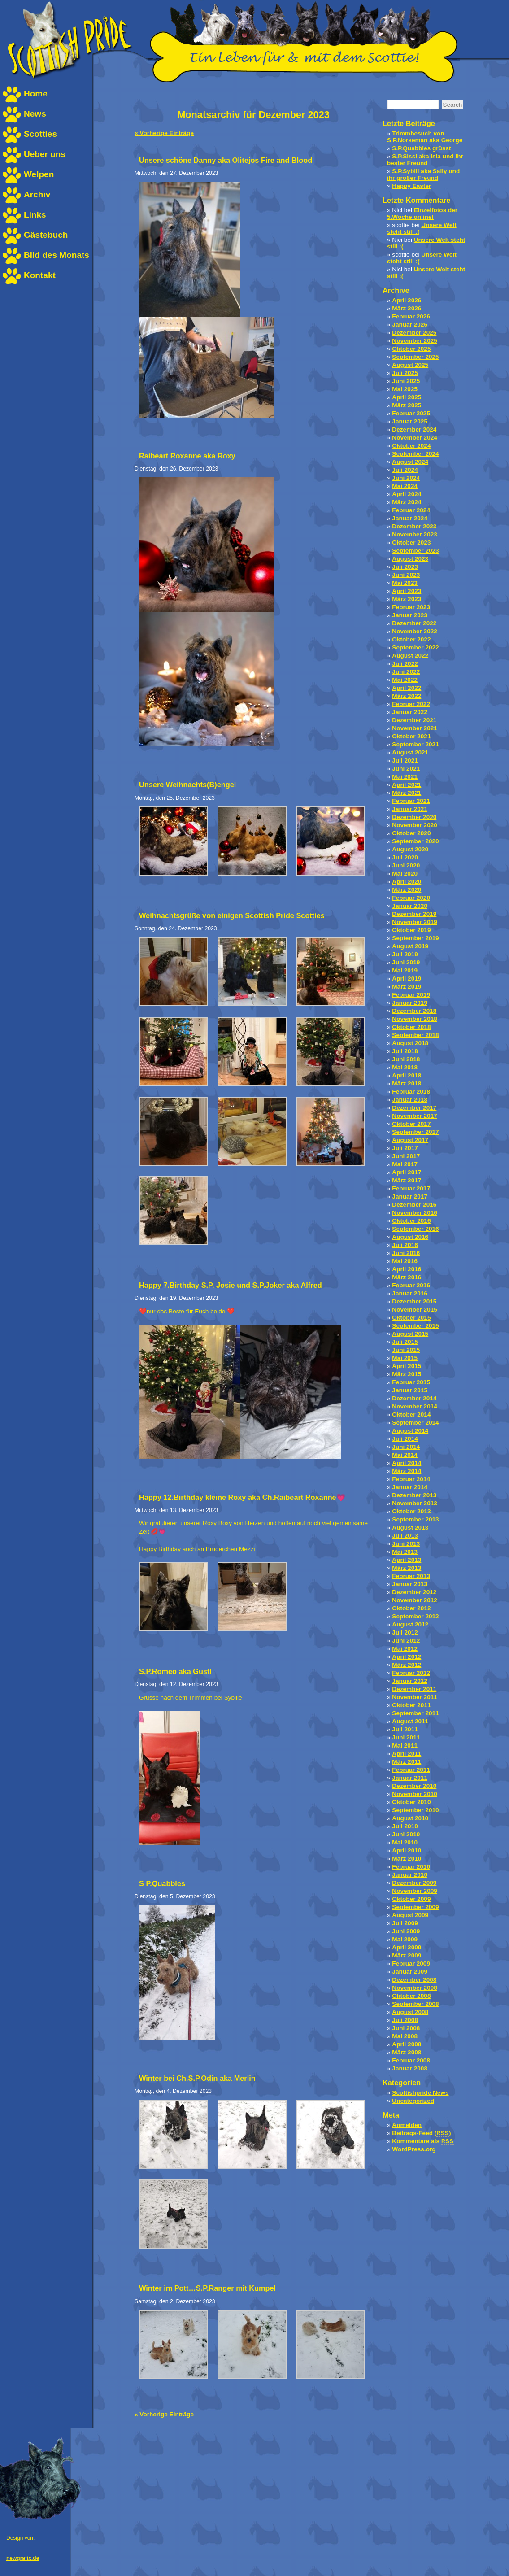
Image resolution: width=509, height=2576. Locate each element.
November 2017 (414, 1115)
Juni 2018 (406, 1059)
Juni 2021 (406, 768)
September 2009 (415, 1907)
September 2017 (415, 1132)
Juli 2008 (405, 2020)
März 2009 (406, 1955)
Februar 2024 (411, 510)
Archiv (37, 194)
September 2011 (415, 1713)
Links (35, 214)
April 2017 (406, 1172)
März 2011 (406, 1761)
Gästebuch (46, 235)
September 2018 (415, 1035)
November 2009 (414, 1890)
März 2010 (406, 1858)
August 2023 (410, 558)
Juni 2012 (406, 1640)
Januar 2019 (409, 1002)
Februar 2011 (411, 1769)
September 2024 (415, 453)
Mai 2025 (405, 389)
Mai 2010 (405, 1842)
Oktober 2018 (411, 1027)
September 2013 (415, 1519)
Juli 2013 (405, 1535)
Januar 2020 (409, 905)
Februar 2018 (411, 1091)
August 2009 (410, 1915)
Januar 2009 (409, 1971)
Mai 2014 (405, 1454)
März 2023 (406, 599)
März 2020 (406, 889)
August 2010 (410, 1818)
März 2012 (406, 1664)
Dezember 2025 (414, 332)
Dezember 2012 (414, 1592)
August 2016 (410, 1237)
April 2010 (406, 1850)
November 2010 (414, 1794)
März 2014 (406, 1471)
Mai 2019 (405, 970)
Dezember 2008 (414, 1979)
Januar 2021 (409, 809)
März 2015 (406, 1374)
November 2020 (414, 825)
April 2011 (406, 1753)
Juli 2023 (405, 566)
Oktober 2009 (411, 1899)
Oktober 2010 (411, 1802)
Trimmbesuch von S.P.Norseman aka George (424, 137)
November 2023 (414, 534)
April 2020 (406, 881)
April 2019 (406, 978)
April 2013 (406, 1559)
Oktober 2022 (411, 639)
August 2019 (410, 946)
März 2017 (406, 1180)
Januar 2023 (409, 615)
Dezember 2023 (414, 526)
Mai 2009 (405, 1939)
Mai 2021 (405, 776)
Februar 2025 (411, 413)
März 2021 (406, 792)
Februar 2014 (411, 1479)
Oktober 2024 (411, 445)
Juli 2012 (405, 1632)
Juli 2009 (405, 1923)
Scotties (40, 134)
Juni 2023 (406, 574)
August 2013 (410, 1527)
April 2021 (406, 784)
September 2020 (415, 841)
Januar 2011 (409, 1777)
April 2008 (406, 2044)
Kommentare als (422, 2141)
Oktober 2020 (411, 833)
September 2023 (415, 550)
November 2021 (414, 728)
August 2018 (410, 1043)
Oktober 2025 (411, 348)
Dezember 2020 (414, 817)
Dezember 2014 (414, 1398)
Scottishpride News (420, 2092)
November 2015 (414, 1309)
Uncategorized (413, 2100)
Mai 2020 (405, 873)
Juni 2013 (406, 1543)
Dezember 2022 (414, 623)
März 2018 (406, 1083)
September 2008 (415, 2004)
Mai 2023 (405, 583)
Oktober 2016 (411, 1220)
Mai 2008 (405, 2036)
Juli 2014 (405, 1438)
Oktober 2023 (411, 542)
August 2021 (410, 752)
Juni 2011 (406, 1737)
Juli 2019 (405, 954)
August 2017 (410, 1140)
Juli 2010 (405, 1826)
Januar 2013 (409, 1584)
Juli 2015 (405, 1341)
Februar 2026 (411, 316)
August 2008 (410, 2012)
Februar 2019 (411, 994)
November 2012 (414, 1600)
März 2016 (406, 1277)
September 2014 (415, 1422)
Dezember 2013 (414, 1495)
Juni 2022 (406, 671)
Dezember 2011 (414, 1689)
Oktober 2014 (411, 1414)
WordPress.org (413, 2149)
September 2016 (415, 1228)
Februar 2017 (411, 1188)
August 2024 (410, 461)
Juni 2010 (406, 1834)
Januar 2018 (409, 1099)
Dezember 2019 (414, 914)
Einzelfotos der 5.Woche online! (422, 213)
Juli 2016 (405, 1245)
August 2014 (410, 1430)
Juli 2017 (405, 1148)
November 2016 (414, 1212)
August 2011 (410, 1721)
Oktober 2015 (411, 1317)
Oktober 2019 (411, 930)
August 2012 (410, 1624)
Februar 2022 (411, 704)
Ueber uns (44, 154)
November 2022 (414, 631)
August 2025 (410, 365)
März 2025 (406, 405)
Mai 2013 (405, 1551)
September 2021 (415, 744)
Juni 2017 (406, 1156)
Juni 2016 (406, 1253)
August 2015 (410, 1333)
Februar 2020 (411, 897)
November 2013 (414, 1503)
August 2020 (410, 849)
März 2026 (406, 308)
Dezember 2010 (414, 1786)
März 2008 (406, 2052)
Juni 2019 (406, 962)
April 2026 (406, 300)
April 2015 (406, 1366)
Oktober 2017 (411, 1123)
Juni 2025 (406, 381)
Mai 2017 (405, 1164)
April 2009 (406, 1947)
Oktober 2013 (411, 1511)
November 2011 (414, 1697)
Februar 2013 (411, 1576)
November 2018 (414, 1019)
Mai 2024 (405, 486)
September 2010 (415, 1810)
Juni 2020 (406, 865)
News (35, 113)
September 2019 (415, 938)
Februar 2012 (411, 1672)
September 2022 (415, 647)
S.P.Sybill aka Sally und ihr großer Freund (423, 174)
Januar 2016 (409, 1293)
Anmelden (407, 2125)
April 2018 (406, 1075)
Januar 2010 (409, 1874)
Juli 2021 (405, 760)
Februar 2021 (411, 801)
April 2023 (406, 591)
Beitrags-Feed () (421, 2133)
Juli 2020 (405, 857)
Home (36, 93)
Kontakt (40, 275)
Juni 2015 (406, 1350)
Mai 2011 (405, 1745)
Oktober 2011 (411, 1705)
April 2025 (406, 397)
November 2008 (414, 1987)
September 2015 (415, 1325)
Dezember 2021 (414, 720)
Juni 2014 (406, 1446)
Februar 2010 (411, 1866)
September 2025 (415, 356)
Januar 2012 (409, 1681)
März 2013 (406, 1568)
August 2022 (410, 655)
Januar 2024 (409, 518)
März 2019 (406, 986)
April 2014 (406, 1463)
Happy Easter (411, 186)
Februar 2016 (411, 1285)
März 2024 (406, 502)
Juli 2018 (405, 1051)
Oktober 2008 (411, 1995)
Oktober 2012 (411, 1608)
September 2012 (415, 1616)
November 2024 (414, 437)
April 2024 (406, 494)
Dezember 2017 (414, 1107)
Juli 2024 (405, 469)
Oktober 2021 (411, 736)
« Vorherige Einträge (164, 133)
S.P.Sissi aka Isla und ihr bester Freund (425, 159)
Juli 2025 (405, 373)
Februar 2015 (411, 1382)
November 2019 (414, 922)
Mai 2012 (405, 1648)
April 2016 (406, 1269)
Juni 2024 (406, 478)
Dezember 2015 (414, 1301)
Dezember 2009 (414, 1882)
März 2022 (406, 696)
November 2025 (414, 340)
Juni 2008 (406, 2028)
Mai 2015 (405, 1358)
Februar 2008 (411, 2060)
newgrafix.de (22, 2558)
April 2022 (406, 687)
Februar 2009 (411, 1963)
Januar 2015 (409, 1390)
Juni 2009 (406, 1931)
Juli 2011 (405, 1729)
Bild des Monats (56, 255)
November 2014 (414, 1406)
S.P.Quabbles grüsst (421, 148)
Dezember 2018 (414, 1010)
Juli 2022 (405, 663)
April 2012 (406, 1656)
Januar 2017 (409, 1196)
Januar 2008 (409, 2068)
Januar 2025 (409, 421)
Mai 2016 (405, 1261)
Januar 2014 (409, 1487)
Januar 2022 (409, 712)
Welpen (39, 174)
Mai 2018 (405, 1067)
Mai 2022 (405, 679)
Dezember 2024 (414, 429)
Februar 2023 (411, 607)
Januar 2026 (409, 324)
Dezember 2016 (414, 1204)
